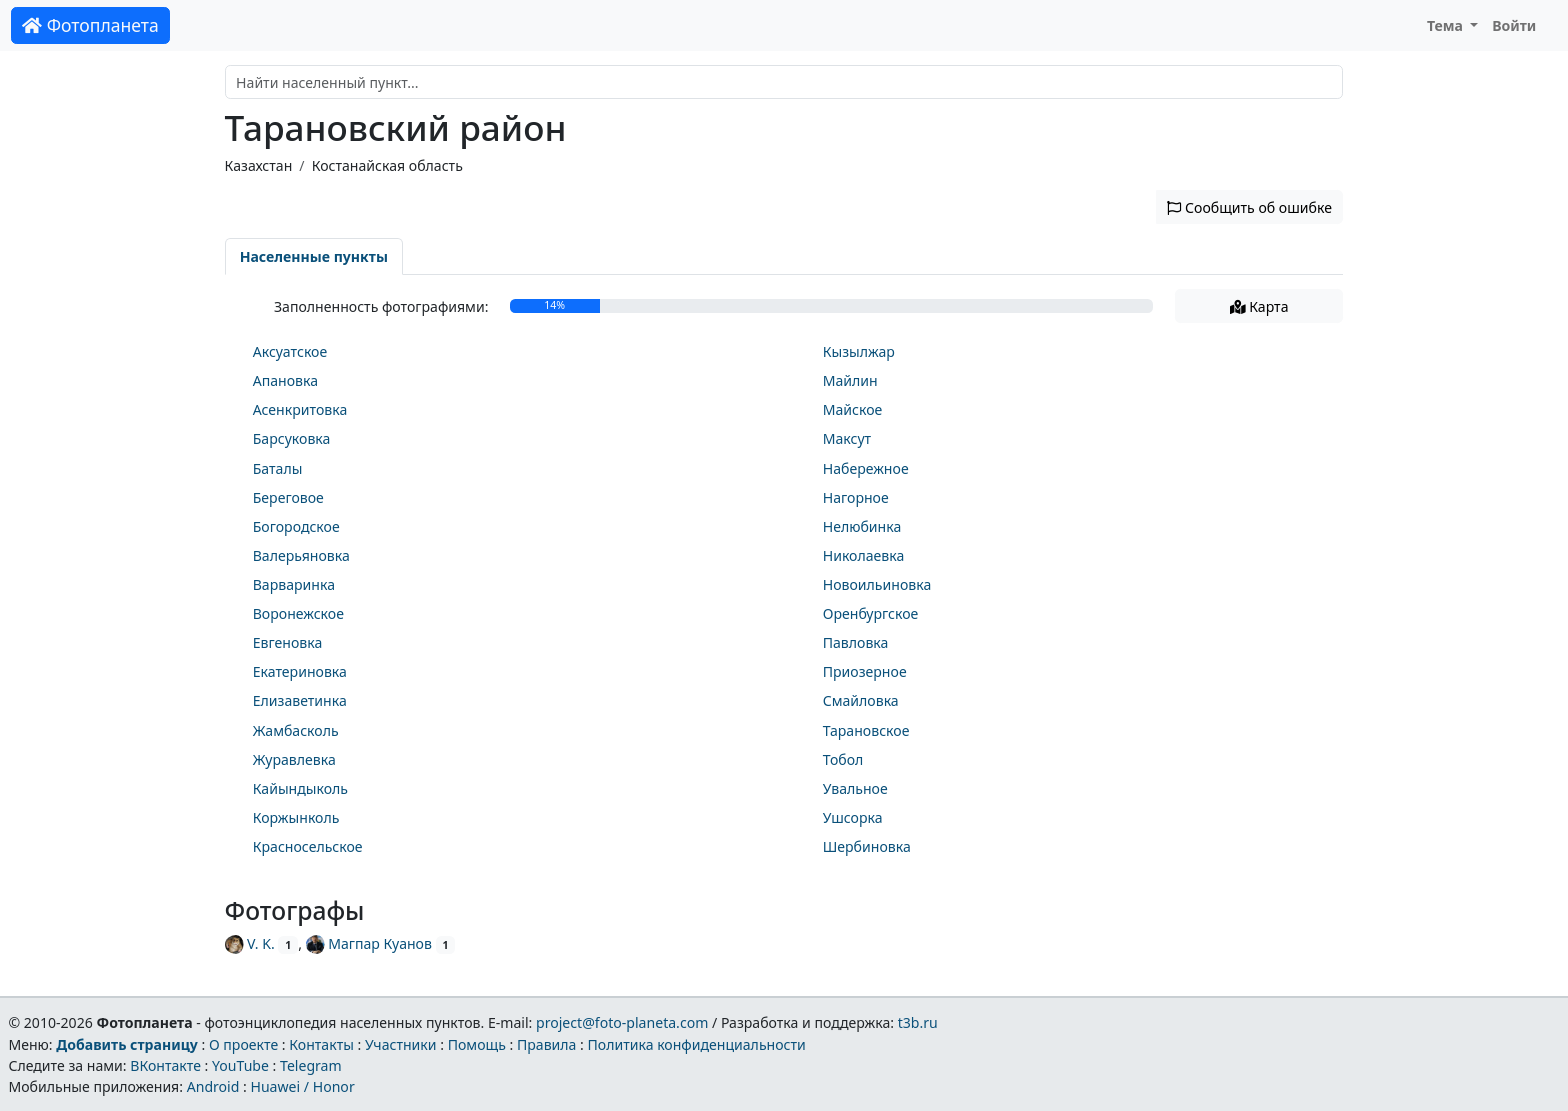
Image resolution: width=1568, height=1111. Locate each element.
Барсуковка (292, 438)
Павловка (856, 642)
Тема (1447, 25)
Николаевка (864, 555)
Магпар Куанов (369, 943)
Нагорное (856, 497)
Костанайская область (387, 165)
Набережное (866, 468)
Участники (401, 1044)
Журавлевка (294, 759)
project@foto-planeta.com (622, 1022)
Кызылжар (859, 351)
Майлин (850, 380)
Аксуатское (290, 351)
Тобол (843, 759)
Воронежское (298, 613)
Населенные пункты (314, 256)
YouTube (240, 1065)
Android (213, 1086)
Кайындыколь (300, 788)
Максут (847, 438)
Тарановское (866, 730)
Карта (1259, 306)
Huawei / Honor (302, 1086)
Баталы (278, 468)
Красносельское (308, 846)
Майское (853, 409)
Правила (546, 1044)
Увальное (855, 788)
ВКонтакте (165, 1065)
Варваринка (294, 584)
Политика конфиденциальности (697, 1044)
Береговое (288, 497)
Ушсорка (853, 817)
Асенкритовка (300, 409)
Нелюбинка (862, 526)
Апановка (285, 380)
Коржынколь (296, 817)
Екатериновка (300, 671)
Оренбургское (871, 613)
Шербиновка (867, 846)
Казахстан (259, 165)
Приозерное (865, 671)
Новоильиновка (877, 584)
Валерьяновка (301, 555)
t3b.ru (918, 1022)
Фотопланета (90, 25)
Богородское (296, 526)
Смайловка (861, 700)
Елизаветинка (300, 700)
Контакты (321, 1044)
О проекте (243, 1044)
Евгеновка (288, 642)
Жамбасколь (296, 730)
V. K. (250, 943)
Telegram (311, 1065)
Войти (1514, 25)
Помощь (477, 1044)
